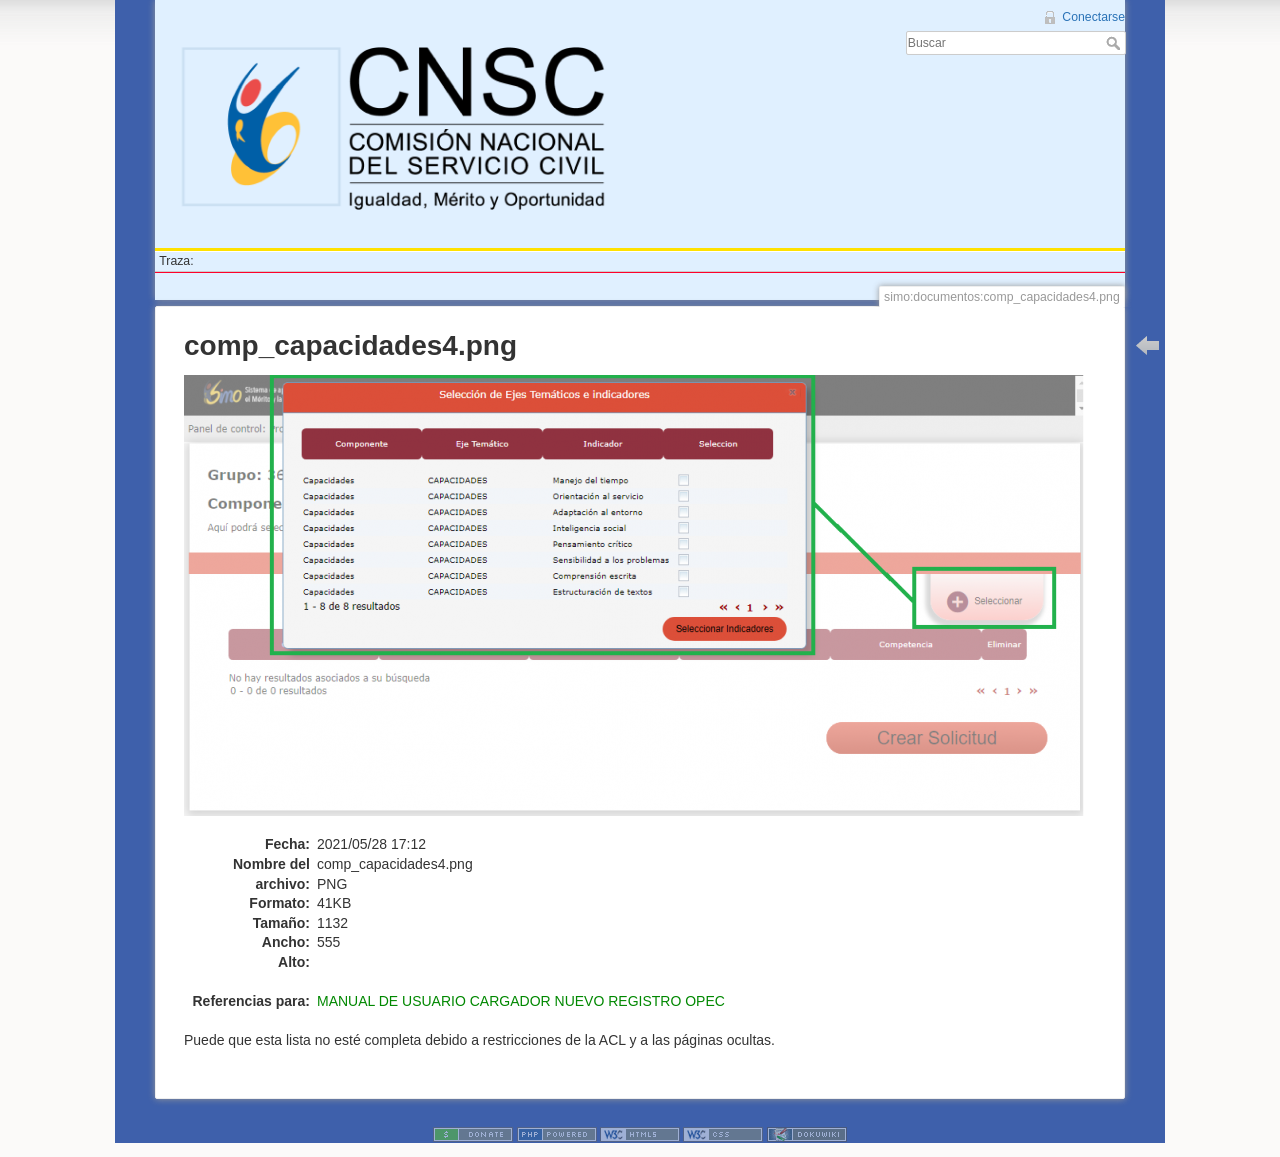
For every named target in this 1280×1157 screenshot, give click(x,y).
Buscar (1115, 43)
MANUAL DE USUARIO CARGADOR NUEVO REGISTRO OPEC (521, 1001)
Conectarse (1093, 17)
